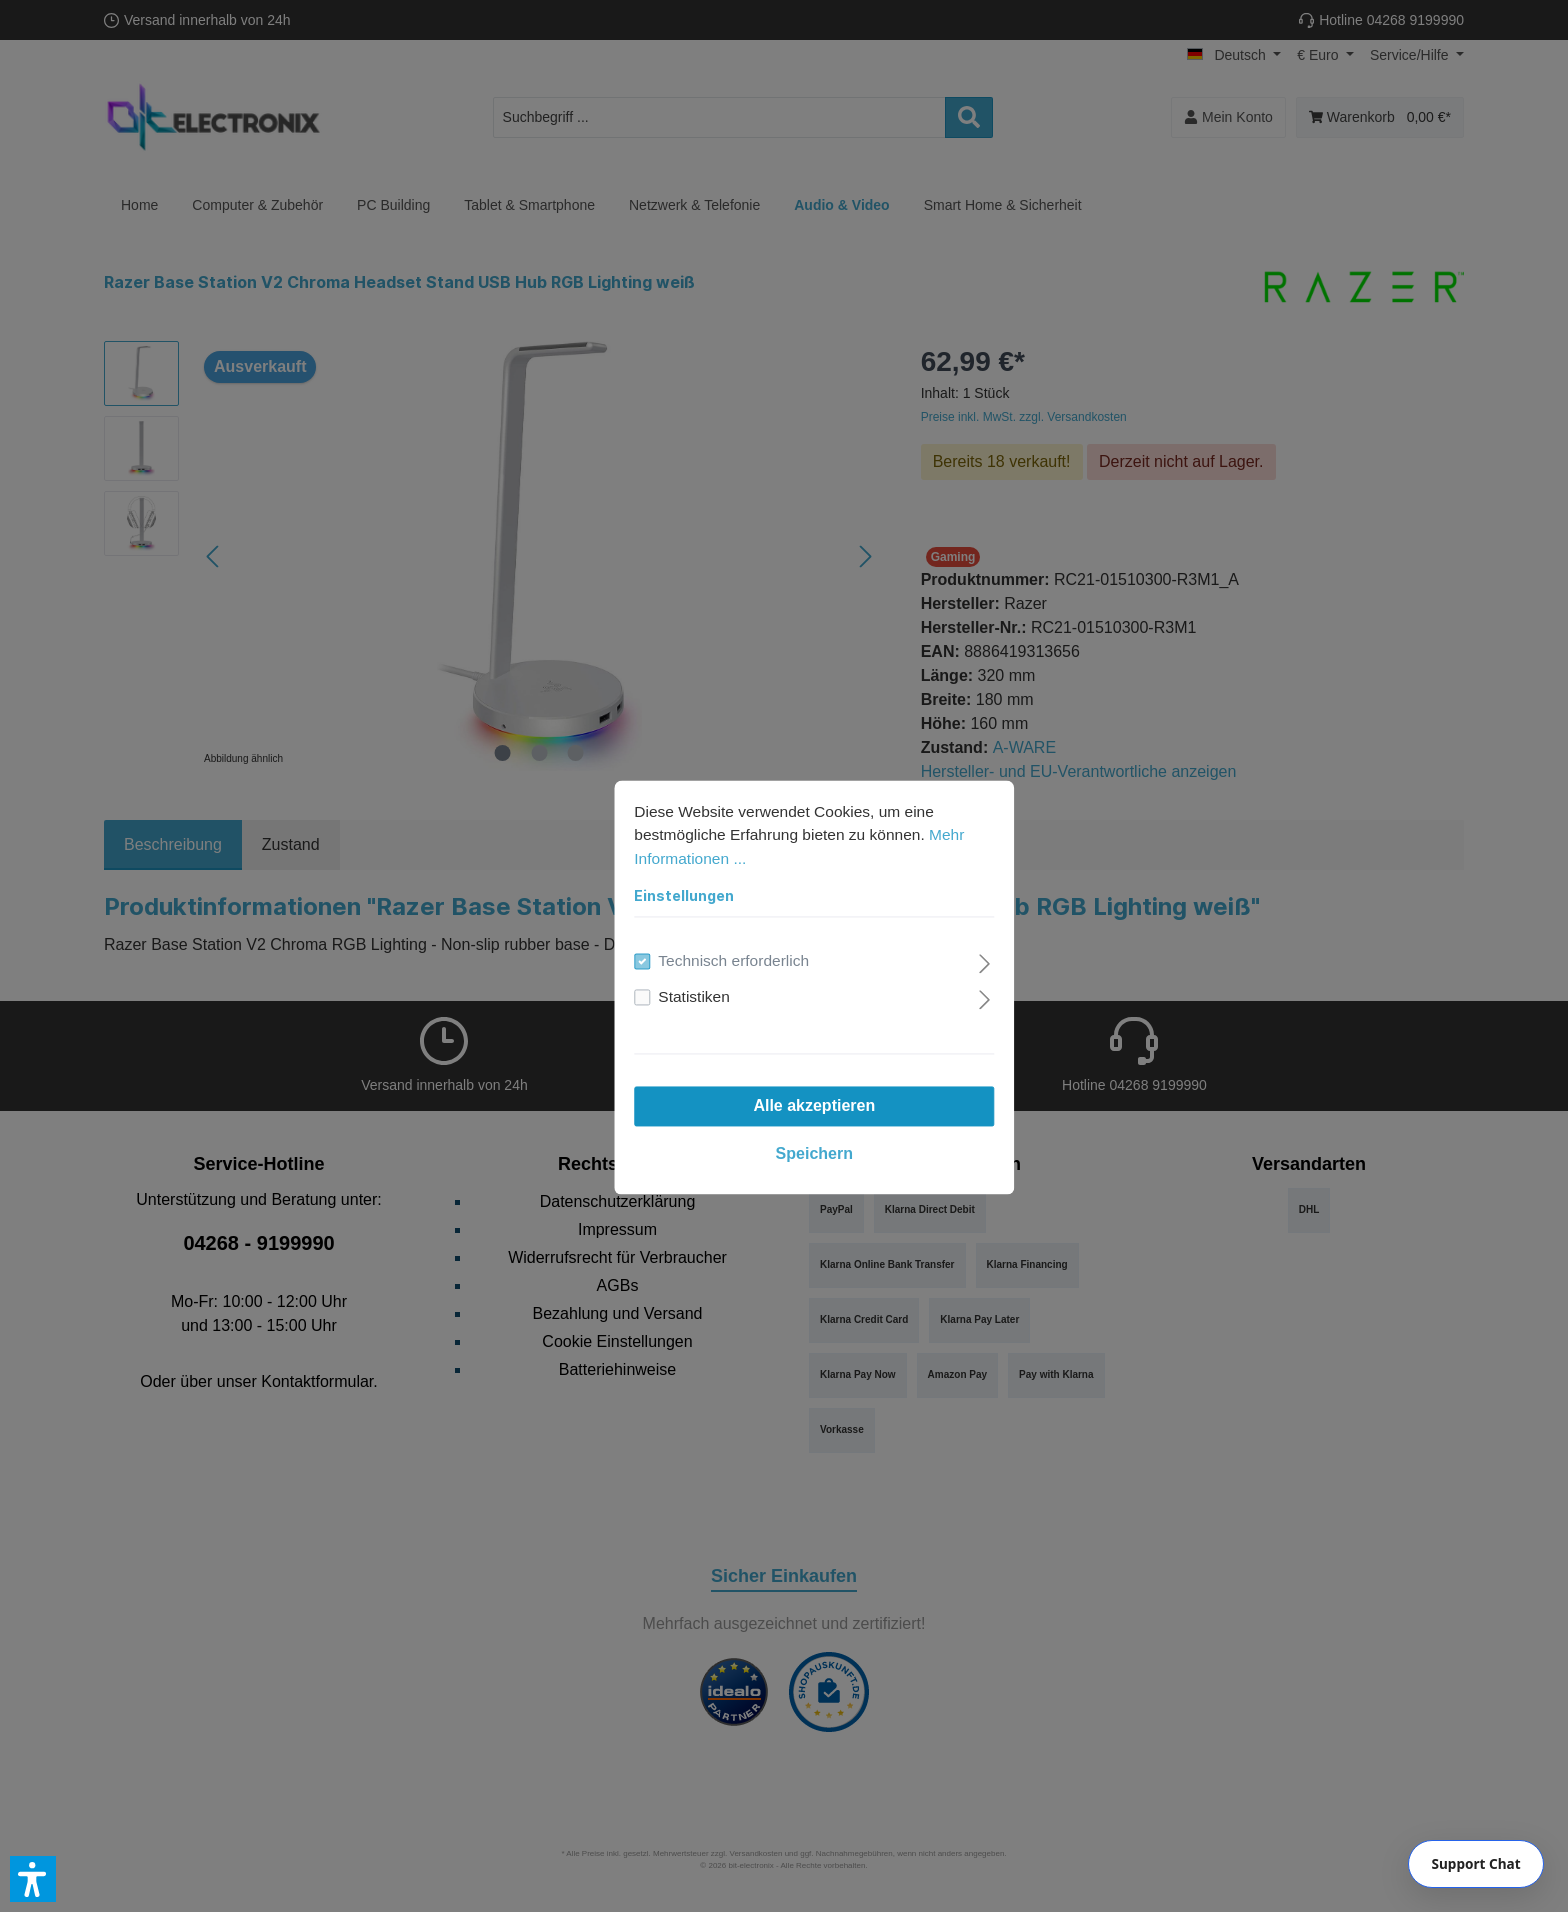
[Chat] (1476, 1864)
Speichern (783, 1123)
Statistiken (665, 966)
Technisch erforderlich (706, 930)
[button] (33, 1879)
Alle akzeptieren (784, 1075)
